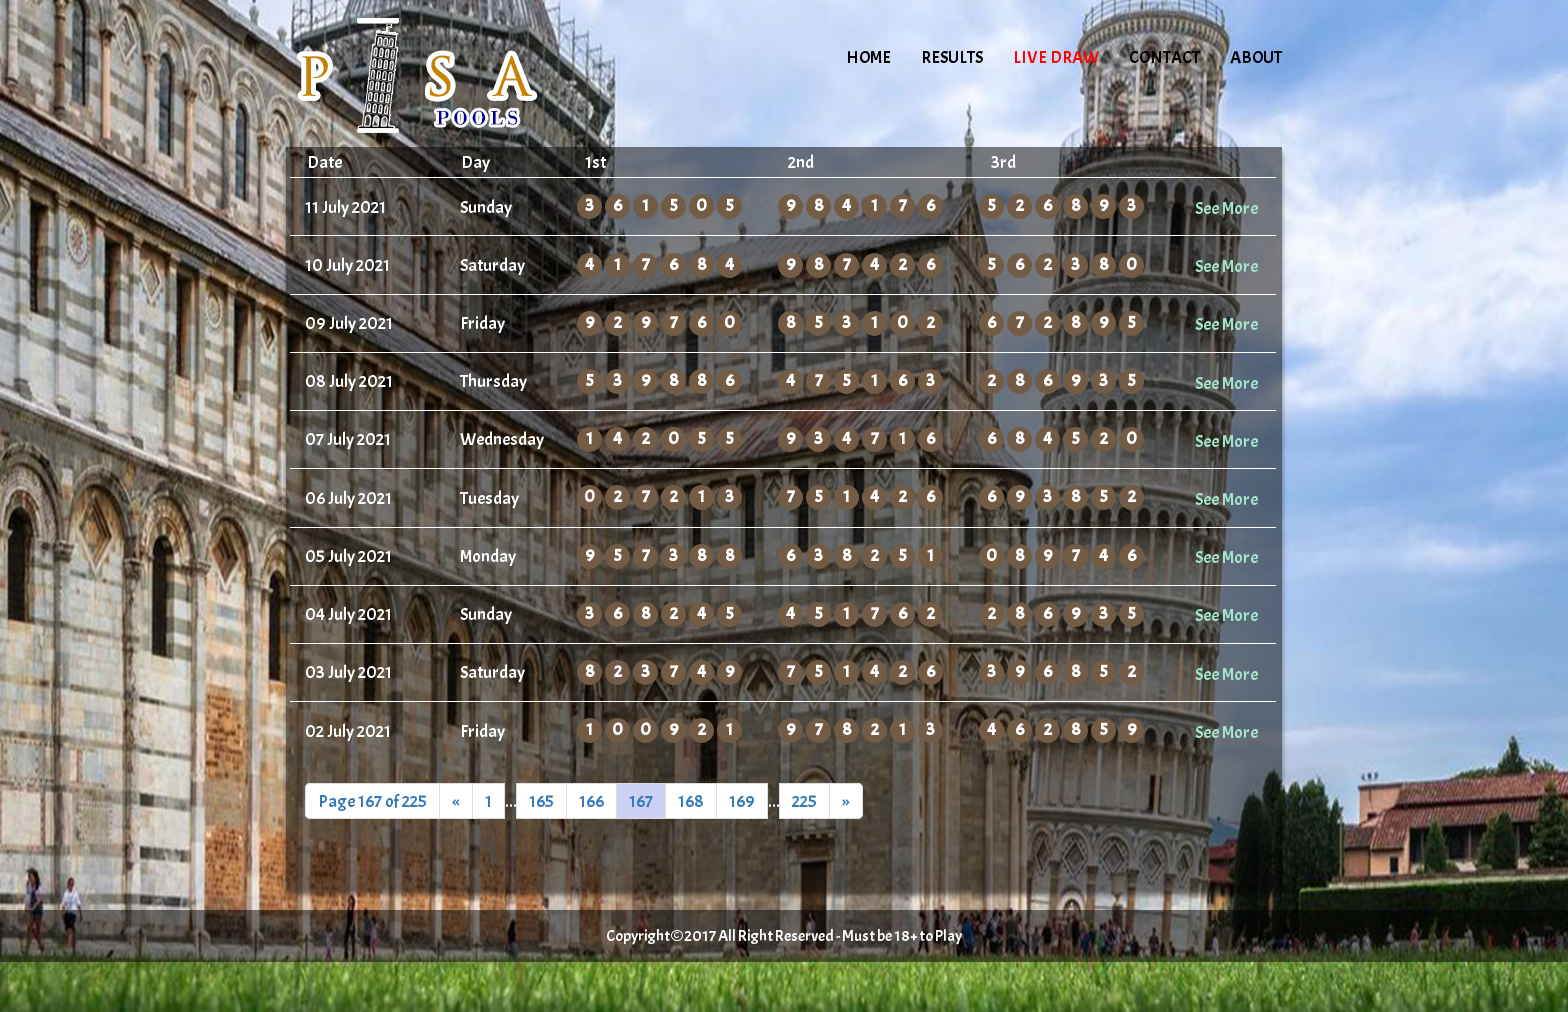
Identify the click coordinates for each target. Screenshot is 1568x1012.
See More (1226, 208)
